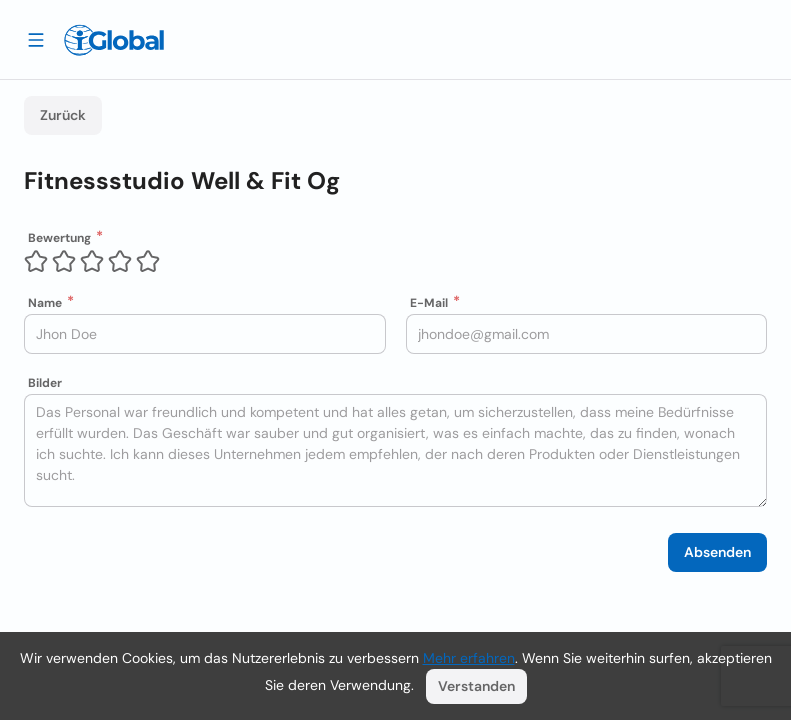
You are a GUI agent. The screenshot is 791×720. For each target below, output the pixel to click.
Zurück (63, 115)
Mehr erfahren (469, 658)
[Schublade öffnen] (36, 39)
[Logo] (114, 40)
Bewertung (59, 238)
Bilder (45, 383)
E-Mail (429, 303)
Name (45, 303)
